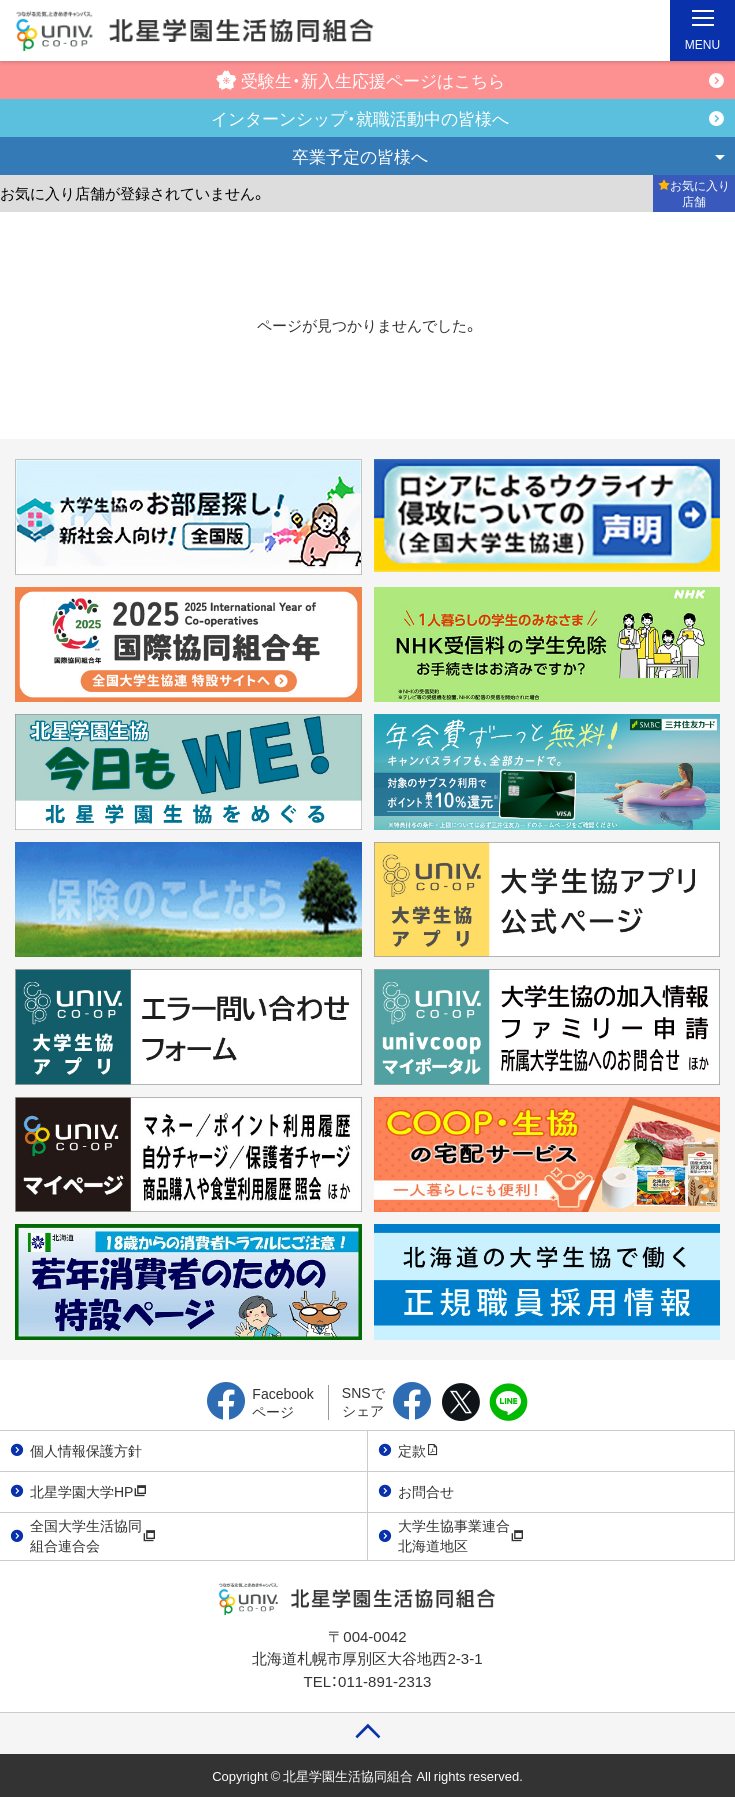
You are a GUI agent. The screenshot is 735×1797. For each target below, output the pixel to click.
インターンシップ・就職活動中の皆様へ (360, 117)
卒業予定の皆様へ (360, 155)
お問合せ (426, 1491)
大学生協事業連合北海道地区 (461, 1535)
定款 (419, 1450)
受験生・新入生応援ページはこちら (360, 79)
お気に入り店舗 (694, 193)
